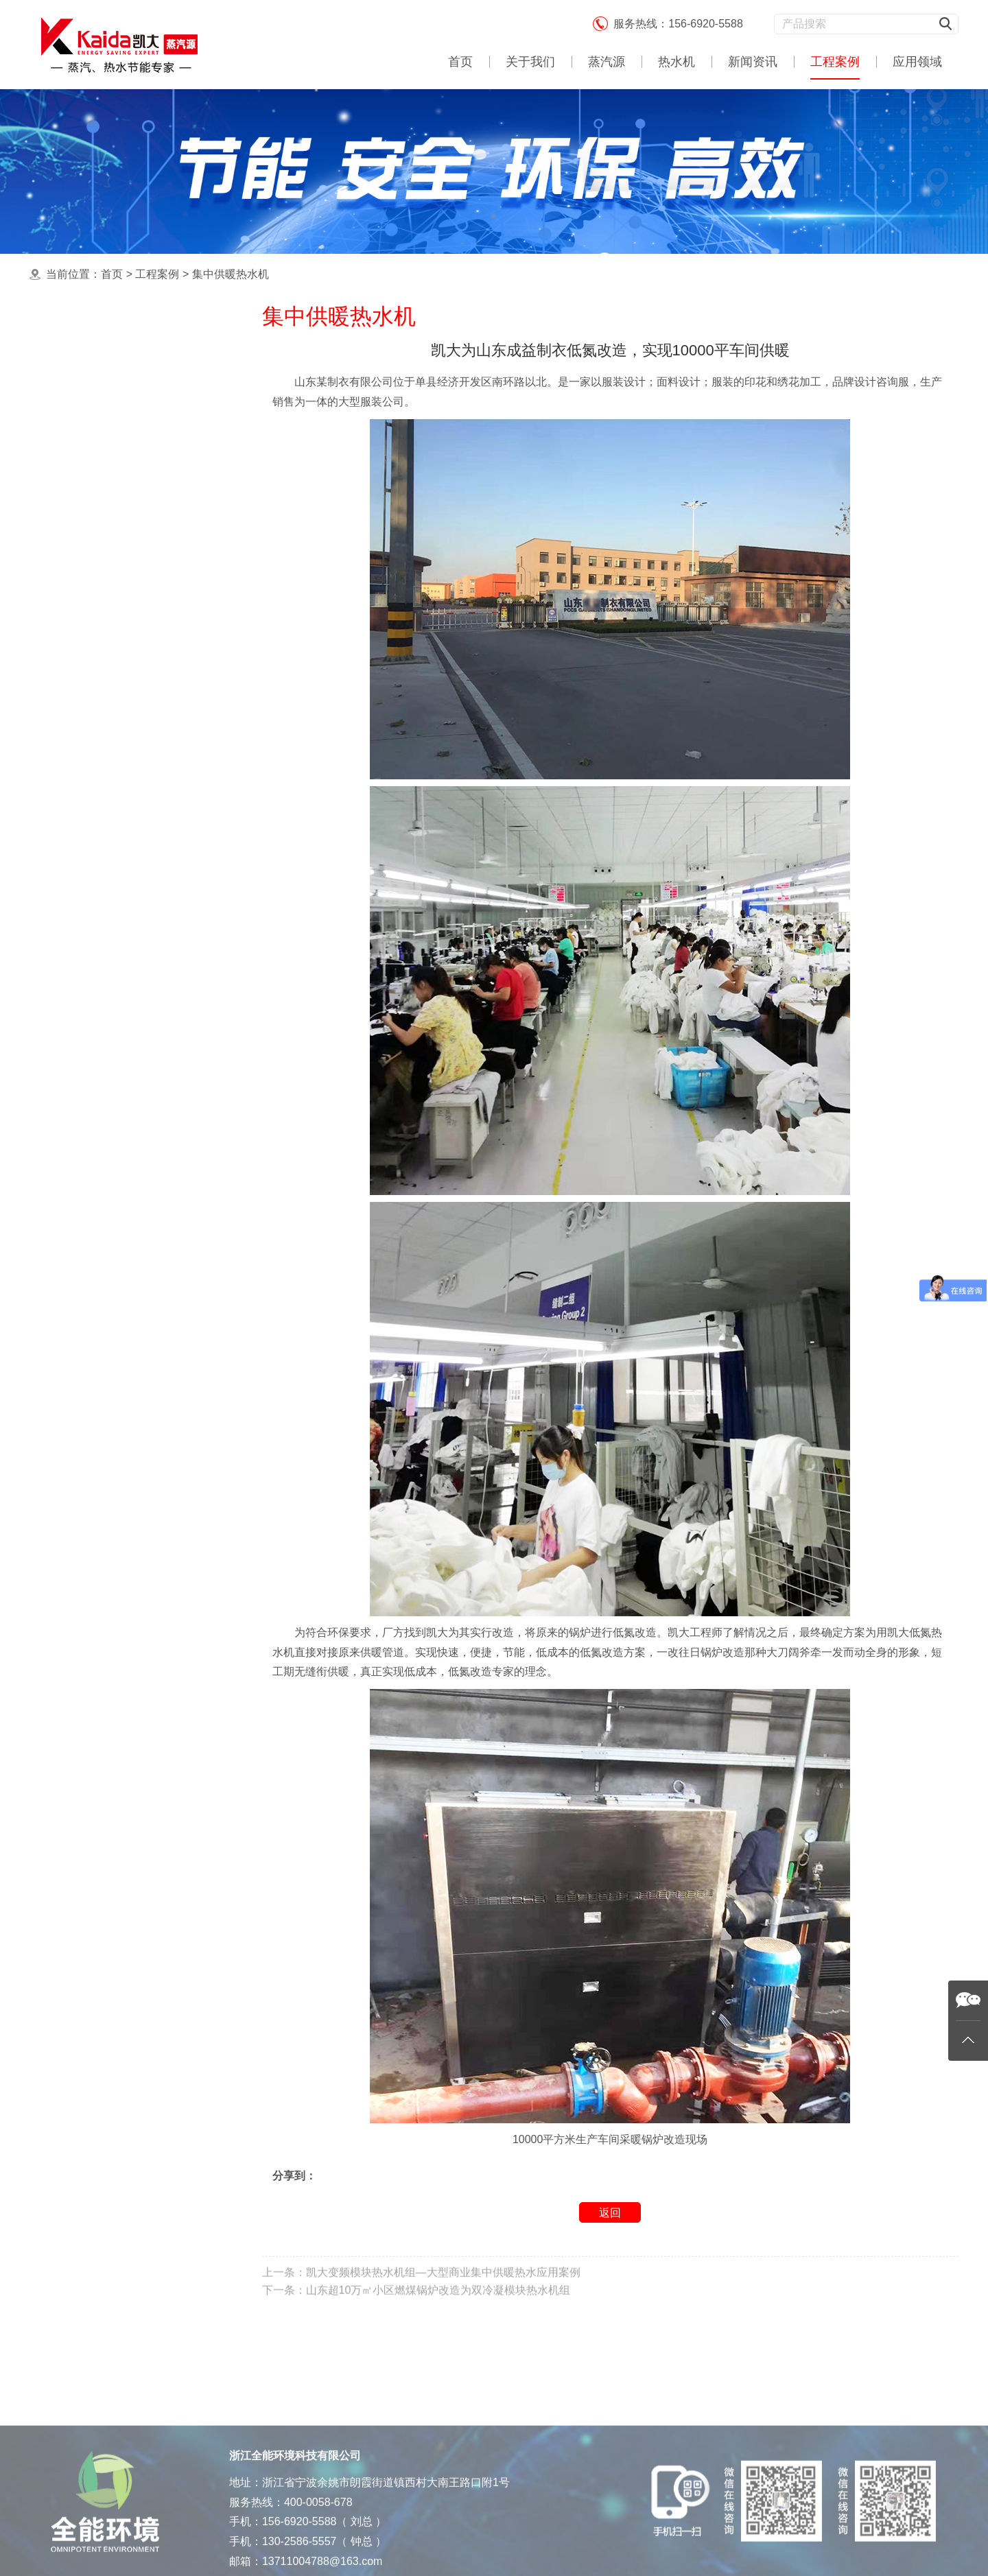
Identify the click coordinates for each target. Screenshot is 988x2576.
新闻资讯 (752, 62)
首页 (460, 62)
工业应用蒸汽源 (102, 476)
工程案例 (835, 62)
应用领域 (917, 62)
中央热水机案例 (102, 449)
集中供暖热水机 (230, 274)
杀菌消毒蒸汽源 (102, 585)
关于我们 (530, 62)
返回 (610, 2214)
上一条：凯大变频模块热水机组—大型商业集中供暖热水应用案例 (421, 2294)
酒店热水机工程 (102, 612)
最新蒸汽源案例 (102, 366)
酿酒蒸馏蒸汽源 (102, 530)
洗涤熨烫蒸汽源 (102, 503)
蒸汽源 (606, 62)
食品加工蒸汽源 (102, 558)
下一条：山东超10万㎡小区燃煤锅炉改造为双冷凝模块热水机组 (416, 2311)
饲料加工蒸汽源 (102, 667)
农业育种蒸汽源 (102, 639)
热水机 (676, 62)
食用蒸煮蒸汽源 (102, 421)
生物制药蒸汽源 (102, 694)
